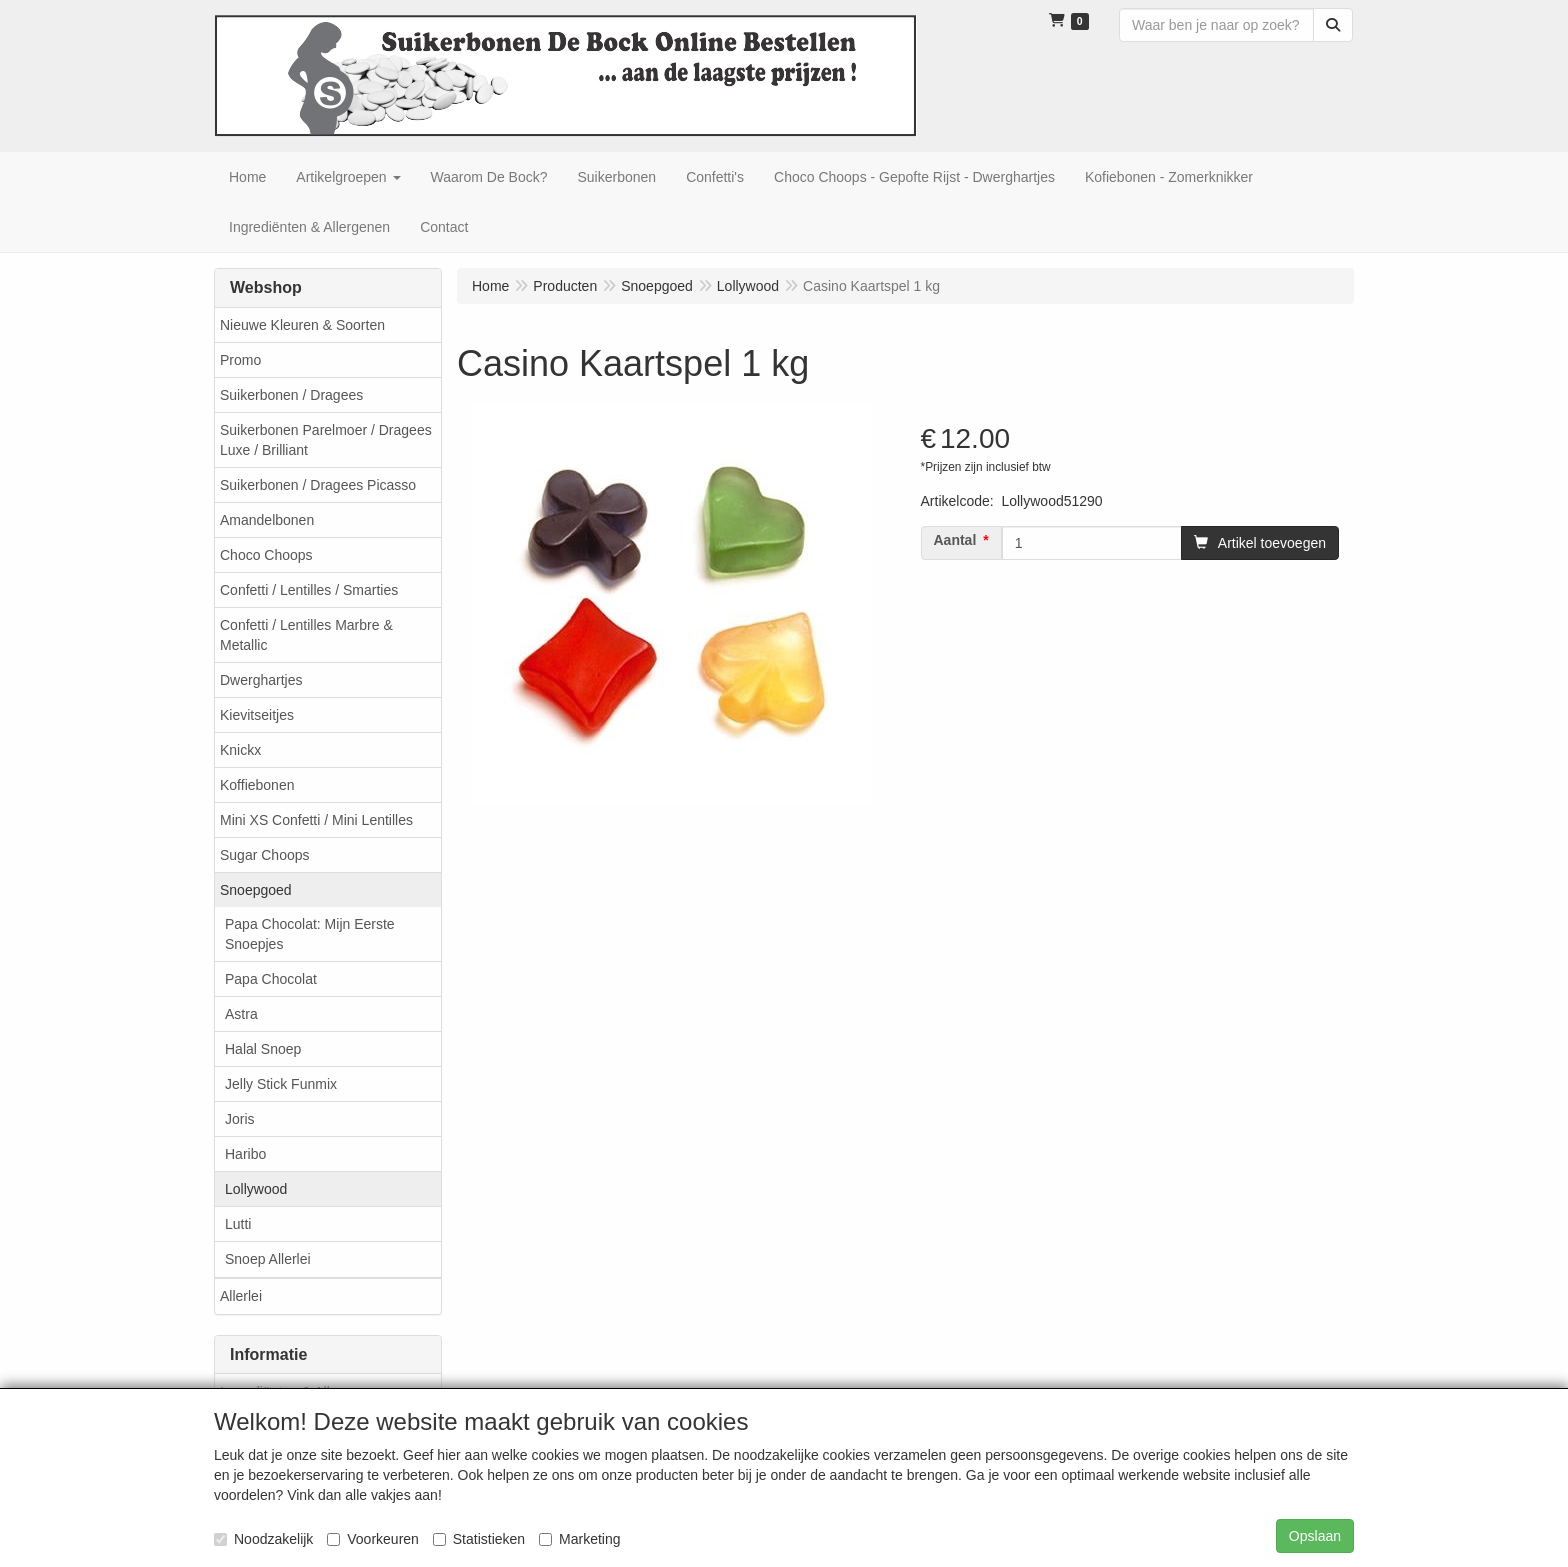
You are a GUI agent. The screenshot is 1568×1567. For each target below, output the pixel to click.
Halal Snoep (263, 1049)
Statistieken (479, 1539)
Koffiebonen (257, 785)
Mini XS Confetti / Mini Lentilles (316, 820)
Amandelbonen (267, 520)
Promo (240, 360)
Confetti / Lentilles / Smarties (309, 590)
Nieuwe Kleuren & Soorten (302, 325)
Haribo (245, 1154)
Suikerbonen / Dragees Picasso (318, 485)
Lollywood (256, 1189)
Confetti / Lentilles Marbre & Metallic (306, 635)
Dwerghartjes (261, 680)
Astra (241, 1014)
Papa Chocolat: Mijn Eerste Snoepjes (310, 934)
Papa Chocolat (271, 979)
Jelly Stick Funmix (281, 1084)
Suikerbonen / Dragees (291, 395)
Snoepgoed (256, 890)
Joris (240, 1119)
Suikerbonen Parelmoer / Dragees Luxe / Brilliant (326, 440)
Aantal (955, 540)
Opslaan (1315, 1536)
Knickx (240, 750)
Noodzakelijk (263, 1539)
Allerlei (241, 1296)
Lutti (238, 1224)
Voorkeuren (373, 1539)
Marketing (579, 1539)
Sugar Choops (265, 855)
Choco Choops (266, 555)
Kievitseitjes (257, 715)
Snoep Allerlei (268, 1259)
